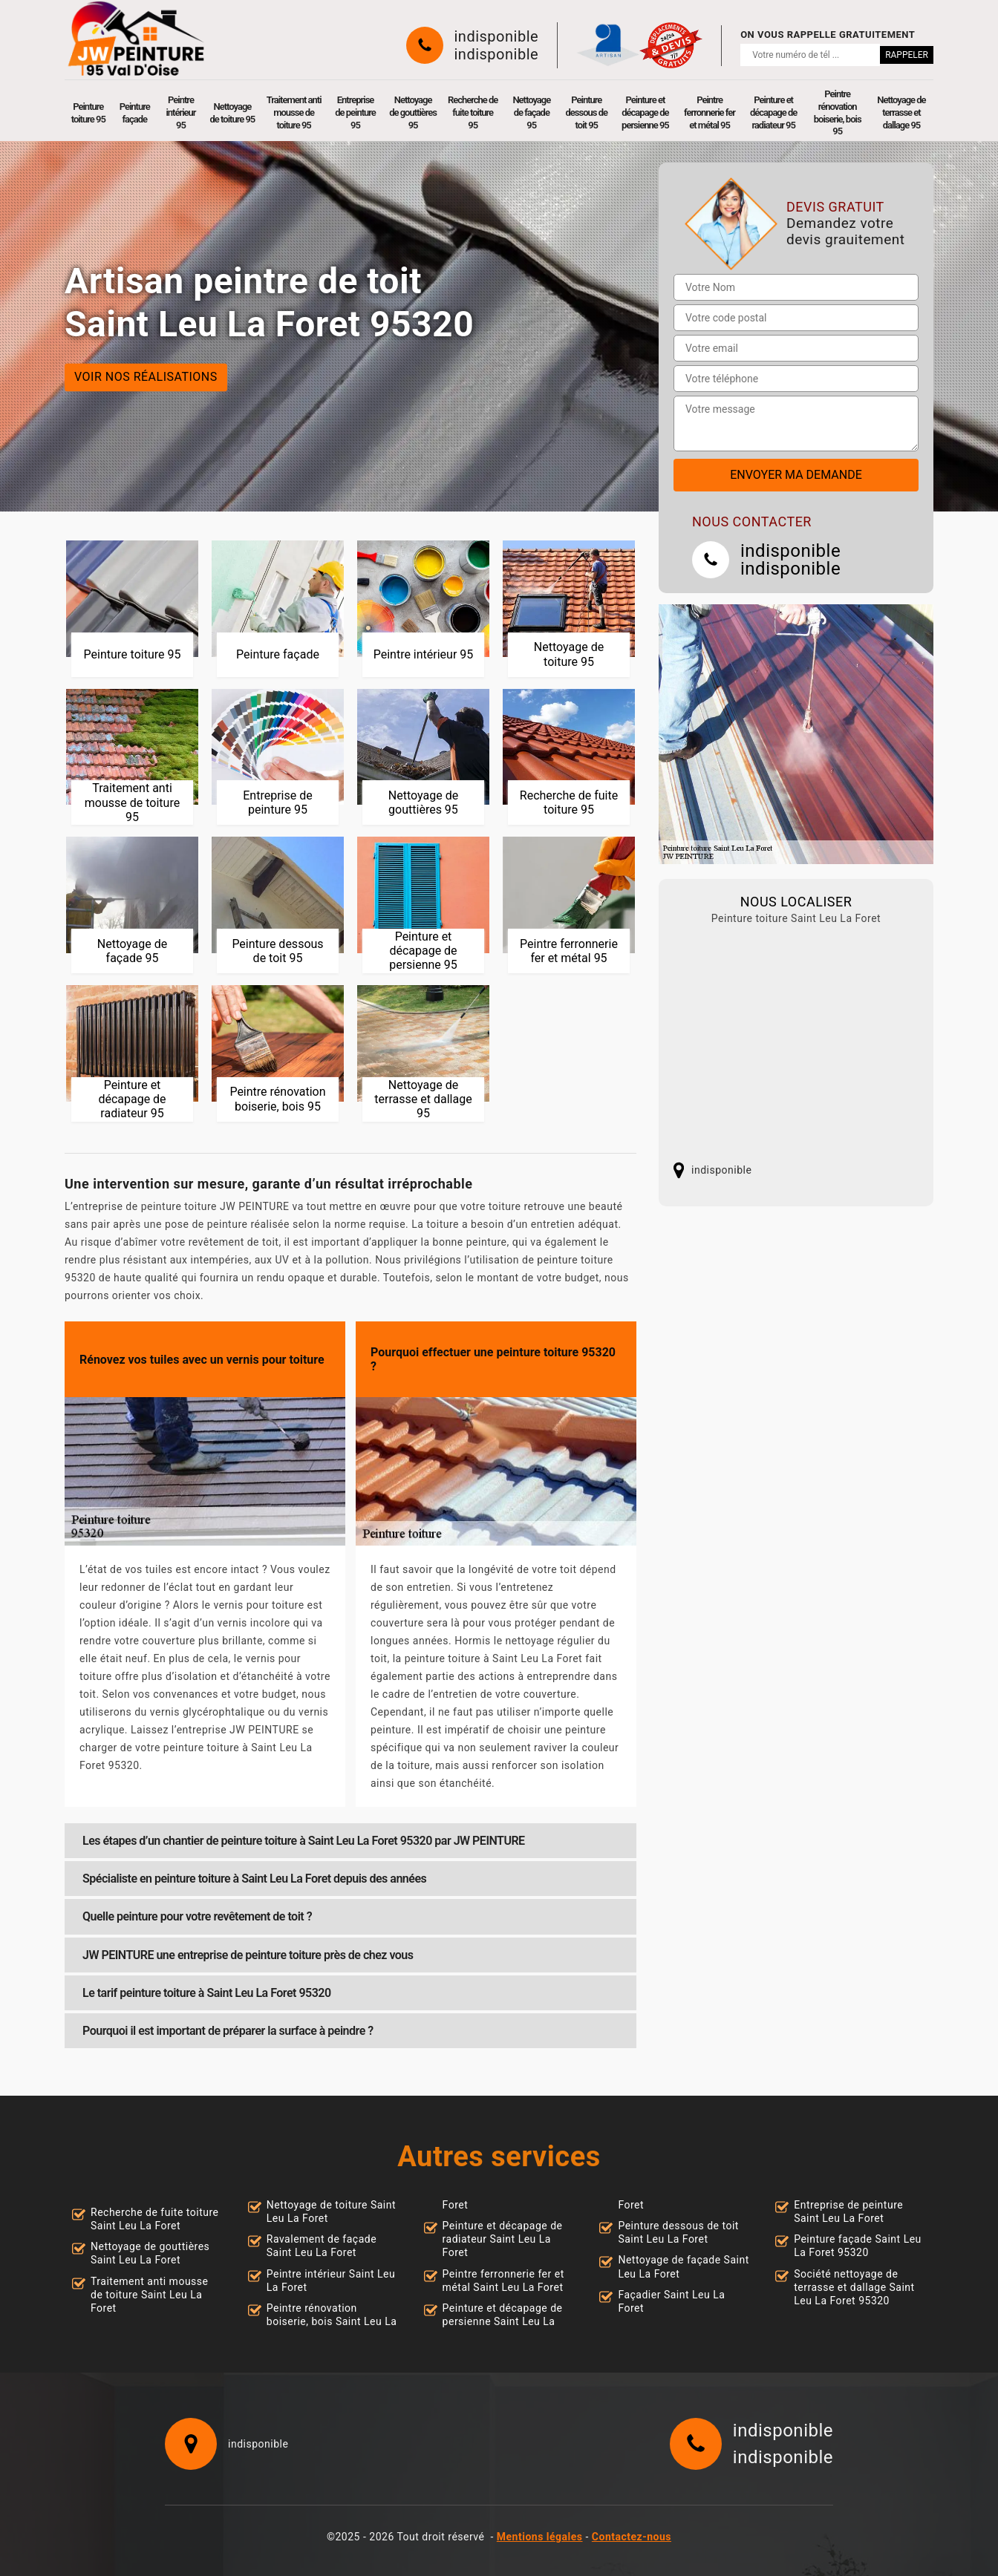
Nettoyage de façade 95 (531, 112)
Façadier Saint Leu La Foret (671, 2301)
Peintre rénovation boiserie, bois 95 (837, 112)
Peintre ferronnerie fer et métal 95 (709, 112)
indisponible (496, 36)
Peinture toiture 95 (88, 113)
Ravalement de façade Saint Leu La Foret (321, 2245)
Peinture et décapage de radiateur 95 (773, 112)
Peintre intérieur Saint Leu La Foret (331, 2280)
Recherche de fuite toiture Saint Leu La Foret (155, 2219)
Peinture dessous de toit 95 (587, 112)
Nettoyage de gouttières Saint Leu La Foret (150, 2253)
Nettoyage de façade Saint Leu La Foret (683, 2266)
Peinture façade (135, 113)
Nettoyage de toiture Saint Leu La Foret (331, 2211)
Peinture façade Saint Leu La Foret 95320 (858, 2245)
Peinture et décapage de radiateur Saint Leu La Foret (503, 2239)
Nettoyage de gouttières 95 (413, 112)
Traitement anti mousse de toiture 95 (294, 112)
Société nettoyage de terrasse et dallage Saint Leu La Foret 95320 (854, 2287)
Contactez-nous (631, 2537)
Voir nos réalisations (146, 377)
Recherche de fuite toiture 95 (473, 112)
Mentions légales (540, 2537)
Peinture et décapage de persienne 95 (645, 112)
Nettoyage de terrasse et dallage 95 (901, 112)
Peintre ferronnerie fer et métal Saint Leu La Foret (503, 2280)
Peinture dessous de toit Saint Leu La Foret (678, 2232)
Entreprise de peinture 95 (355, 112)
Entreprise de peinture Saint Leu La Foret (848, 2211)
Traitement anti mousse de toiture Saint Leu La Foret (149, 2294)
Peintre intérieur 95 (180, 112)
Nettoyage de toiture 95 (232, 113)
